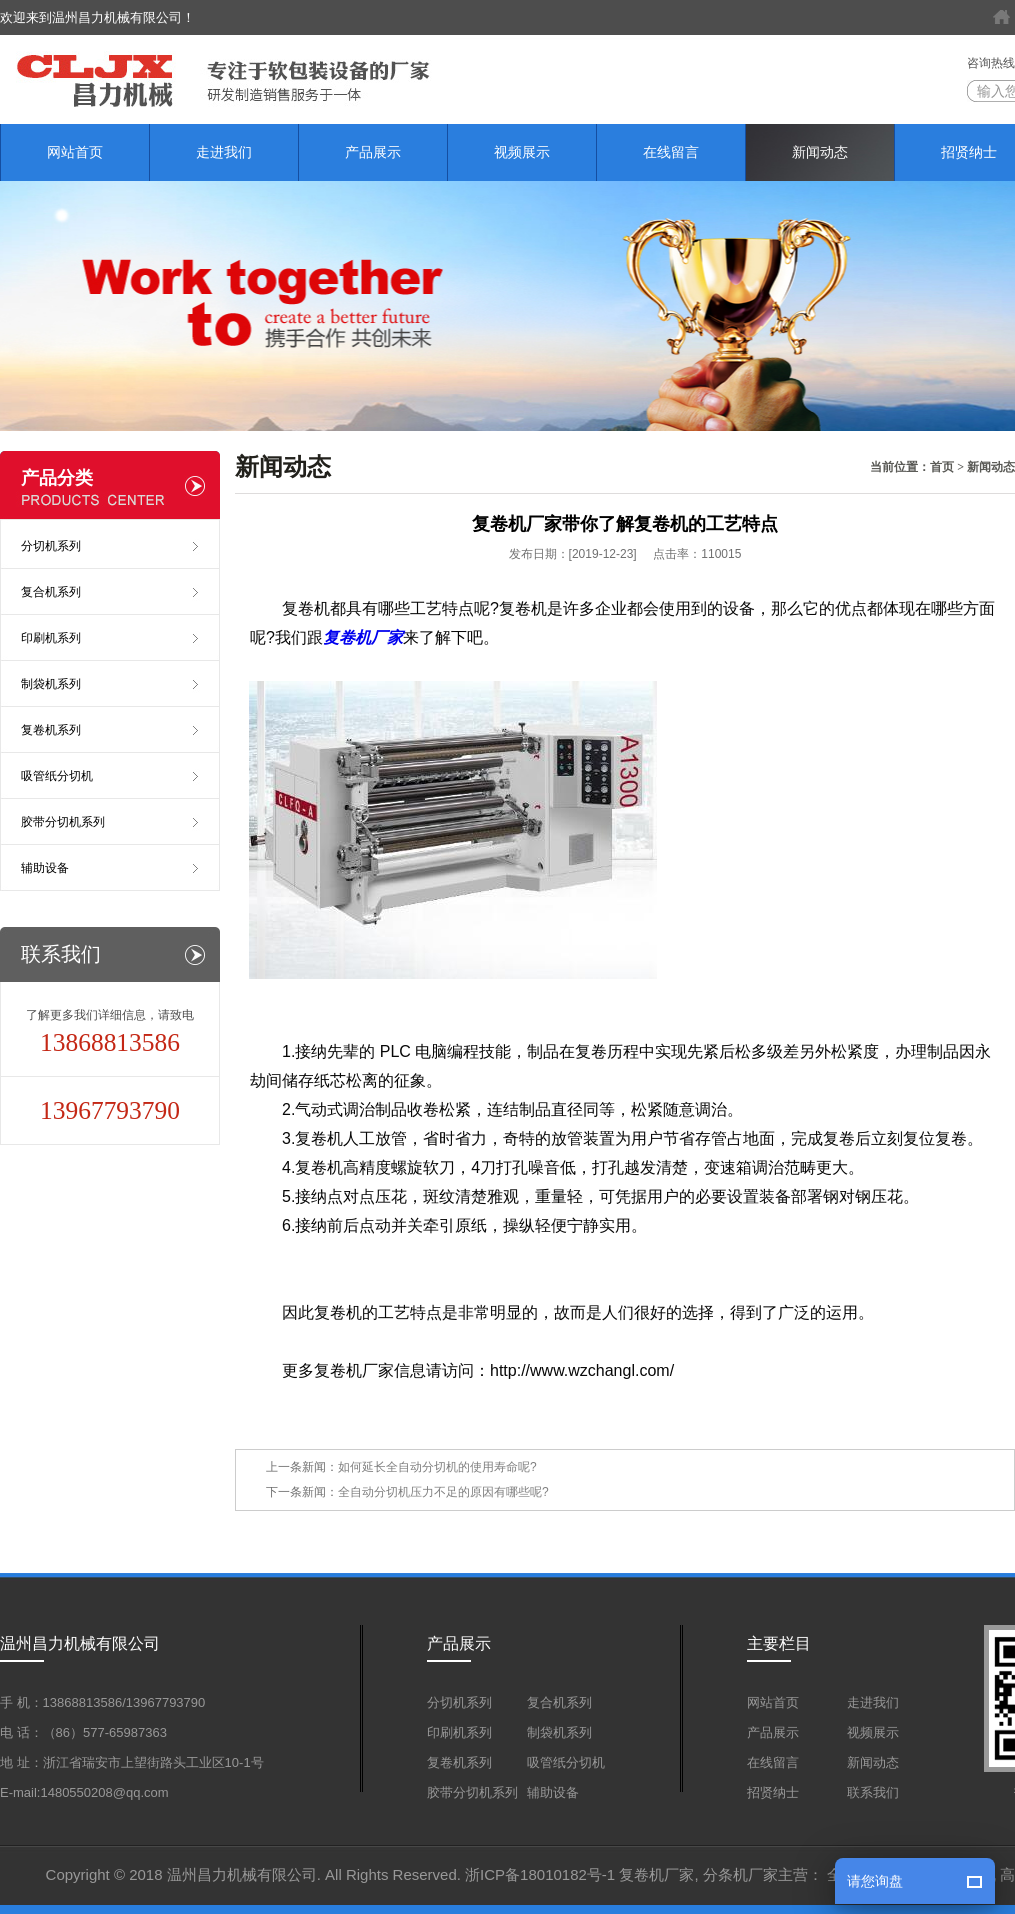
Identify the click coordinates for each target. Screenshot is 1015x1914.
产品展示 (373, 152)
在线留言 (671, 152)
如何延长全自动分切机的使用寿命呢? (437, 1467)
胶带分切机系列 (63, 822)
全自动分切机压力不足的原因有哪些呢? (443, 1492)
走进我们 (224, 152)
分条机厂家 (740, 1874)
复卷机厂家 (656, 1874)
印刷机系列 (51, 638)
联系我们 (873, 1792)
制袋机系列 (51, 684)
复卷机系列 (51, 730)
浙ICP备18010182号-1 (540, 1874)
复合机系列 (51, 592)
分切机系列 (51, 546)
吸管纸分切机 (57, 776)
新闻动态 (820, 152)
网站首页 (75, 152)
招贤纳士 (773, 1792)
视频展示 (522, 152)
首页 (942, 467)
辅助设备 (45, 868)
